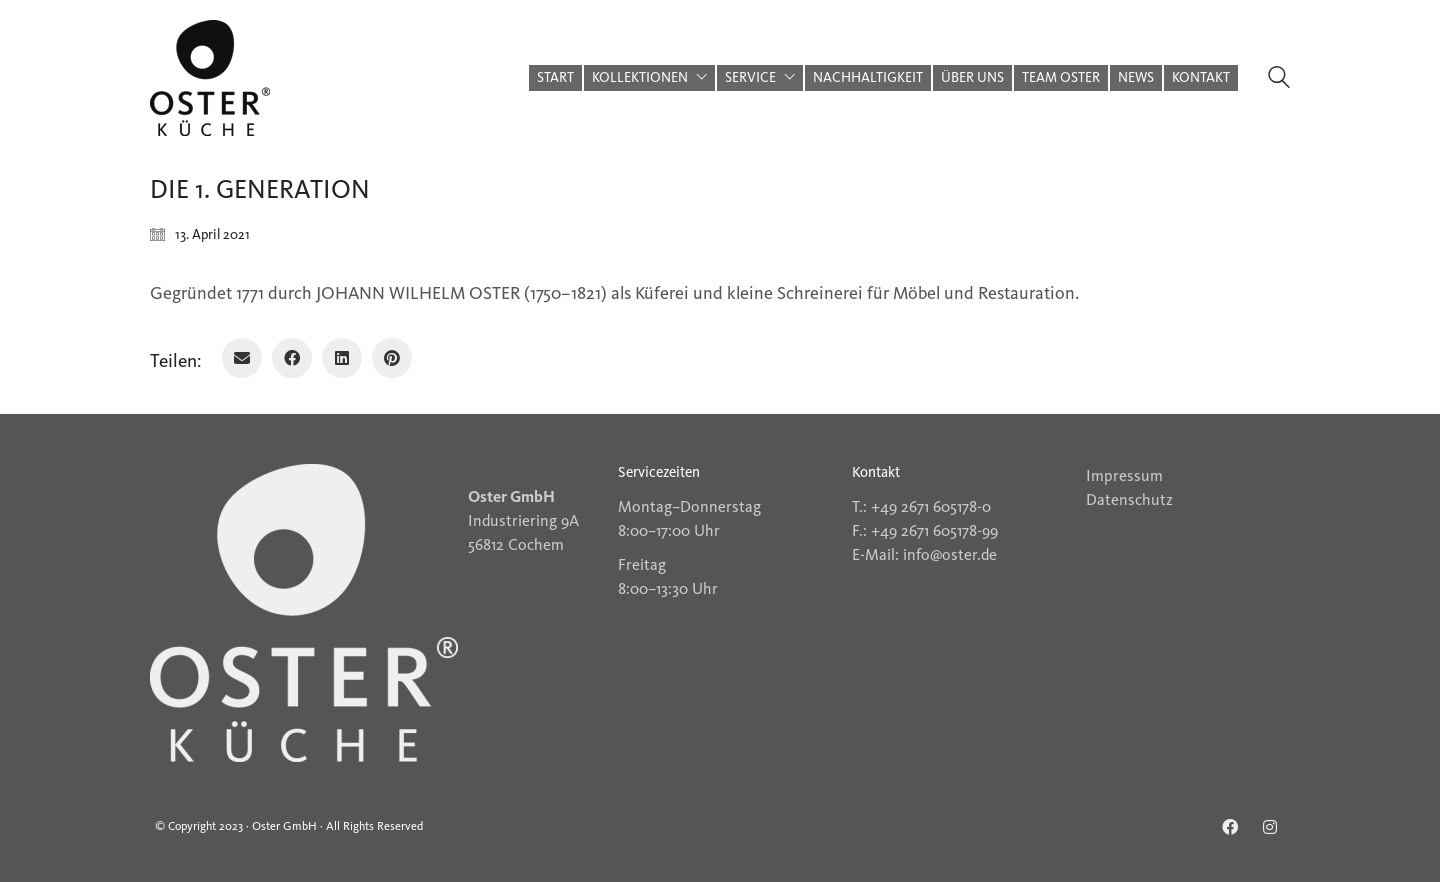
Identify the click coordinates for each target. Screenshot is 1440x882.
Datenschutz (1129, 499)
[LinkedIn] (342, 358)
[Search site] (1279, 80)
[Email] (242, 358)
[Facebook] (292, 358)
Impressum (1124, 475)
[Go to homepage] (210, 78)
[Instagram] (1270, 827)
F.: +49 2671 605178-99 (925, 530)
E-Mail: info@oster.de (924, 554)
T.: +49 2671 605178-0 (921, 506)
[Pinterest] (392, 358)
